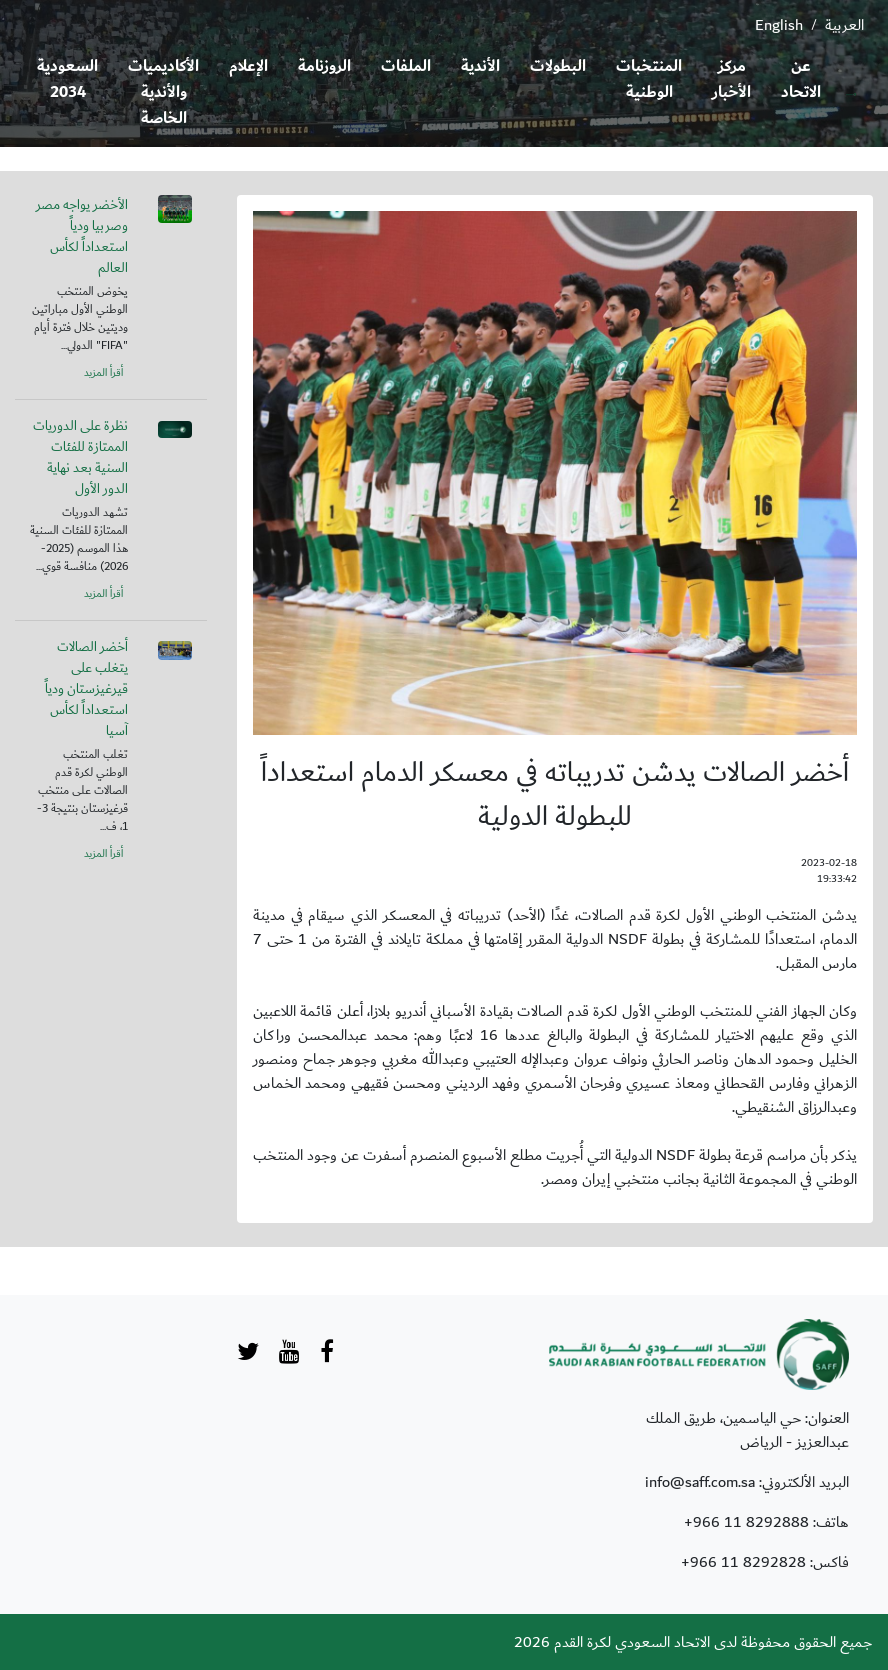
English (779, 25)
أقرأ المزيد (103, 373)
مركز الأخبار (731, 79)
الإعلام (248, 66)
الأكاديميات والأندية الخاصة (163, 92)
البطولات (558, 66)
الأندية (480, 66)
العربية (844, 25)
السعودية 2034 (67, 79)
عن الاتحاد (801, 79)
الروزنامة (324, 66)
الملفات (406, 66)
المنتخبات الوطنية (649, 79)
